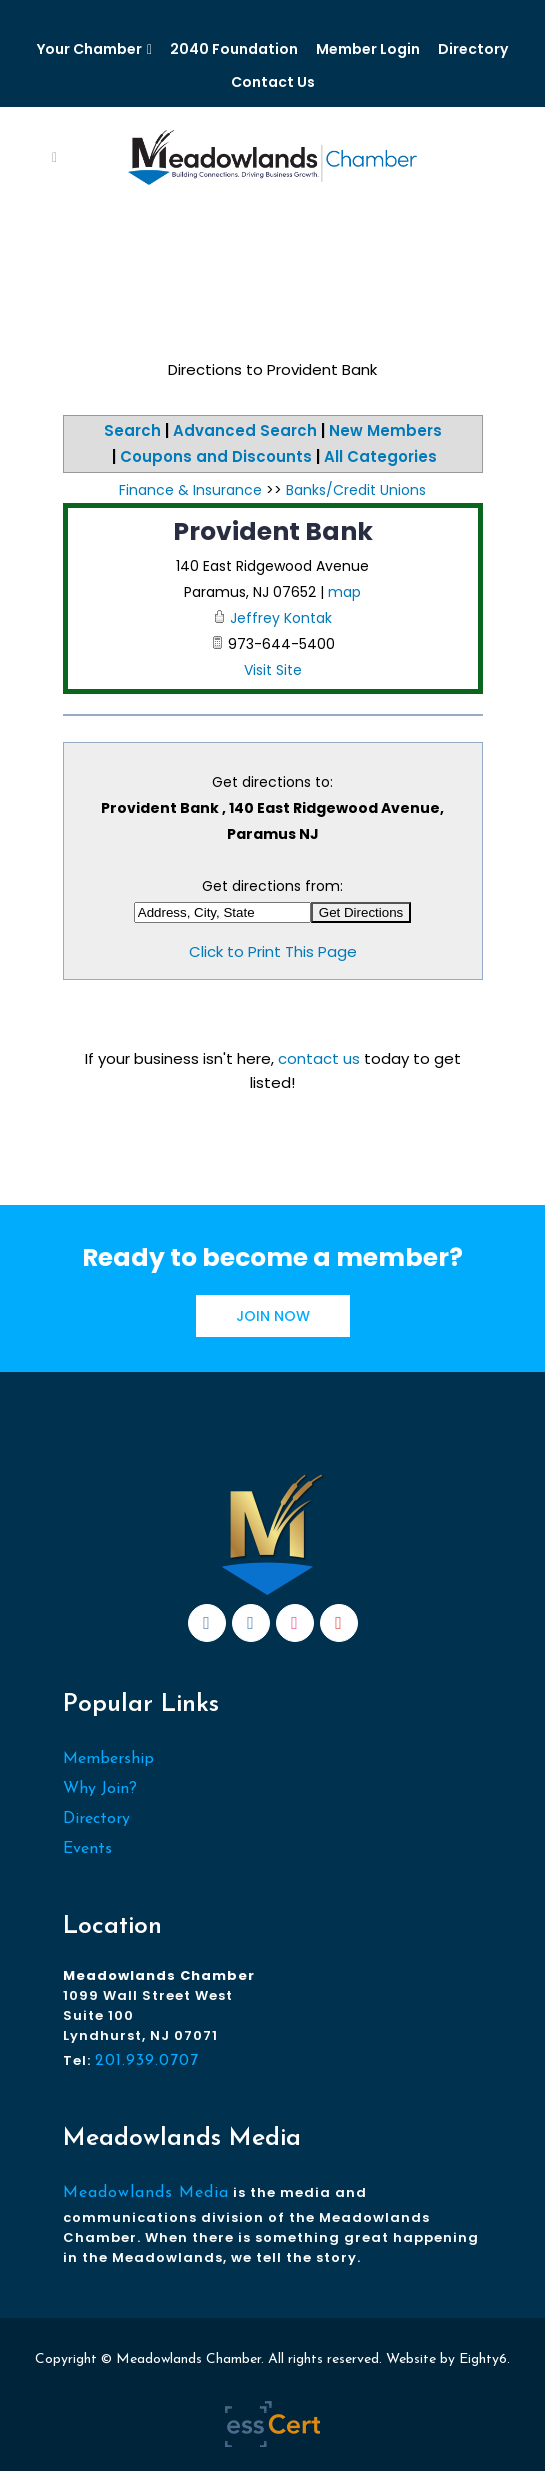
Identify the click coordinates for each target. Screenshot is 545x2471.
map (344, 592)
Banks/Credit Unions (356, 490)
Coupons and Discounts (216, 456)
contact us (319, 1058)
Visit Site (273, 670)
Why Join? (100, 1789)
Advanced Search (245, 430)
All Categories (380, 456)
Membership (108, 1759)
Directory (473, 49)
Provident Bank (273, 531)
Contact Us (273, 82)
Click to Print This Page (273, 951)
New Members (385, 430)
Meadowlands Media (146, 2193)
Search (132, 430)
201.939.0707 (147, 2061)
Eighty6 (483, 2359)
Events (87, 1849)
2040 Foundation (234, 49)
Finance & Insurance (190, 490)
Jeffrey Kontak (281, 618)
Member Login (368, 49)
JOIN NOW (273, 1316)
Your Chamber (89, 49)
